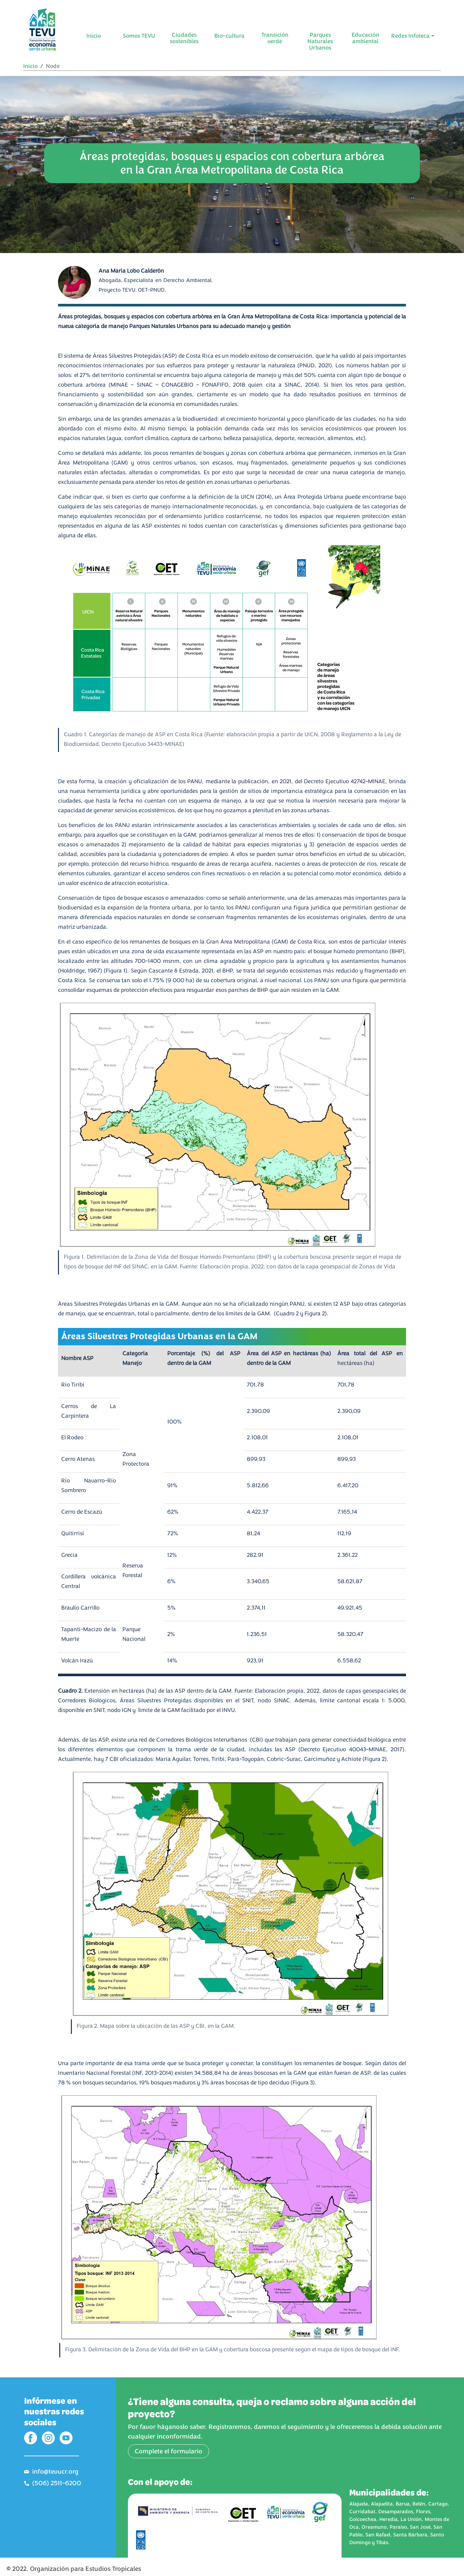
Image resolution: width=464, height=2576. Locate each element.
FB (30, 2438)
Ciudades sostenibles (184, 38)
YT (66, 2438)
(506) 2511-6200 (56, 2483)
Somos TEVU (139, 36)
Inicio (93, 36)
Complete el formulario (168, 2451)
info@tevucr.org (55, 2471)
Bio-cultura (229, 36)
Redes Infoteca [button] (410, 36)
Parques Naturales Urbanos (320, 41)
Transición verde (274, 38)
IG (48, 2438)
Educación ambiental (365, 38)
